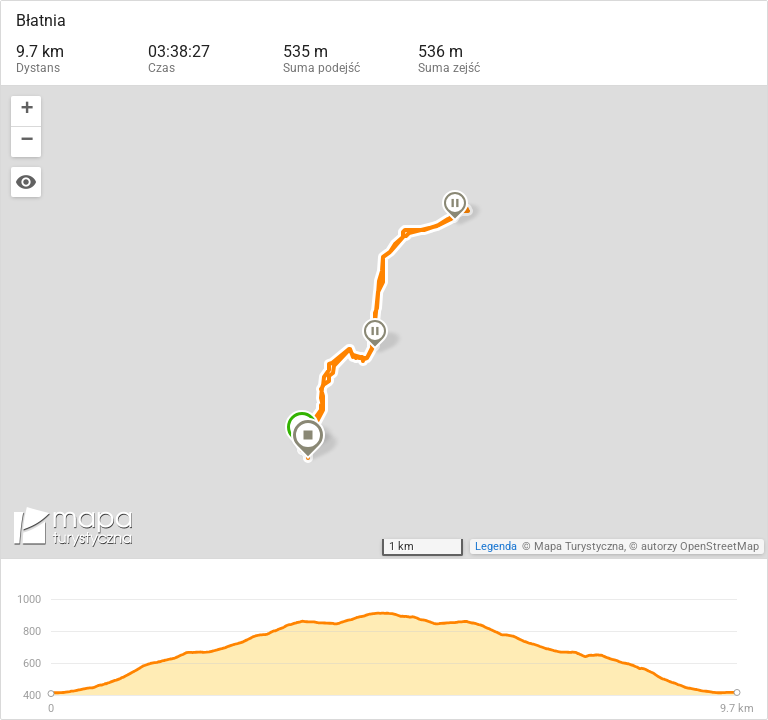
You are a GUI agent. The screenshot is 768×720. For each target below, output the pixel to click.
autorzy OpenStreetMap (700, 546)
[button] (374, 332)
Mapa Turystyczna (579, 546)
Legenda (496, 546)
